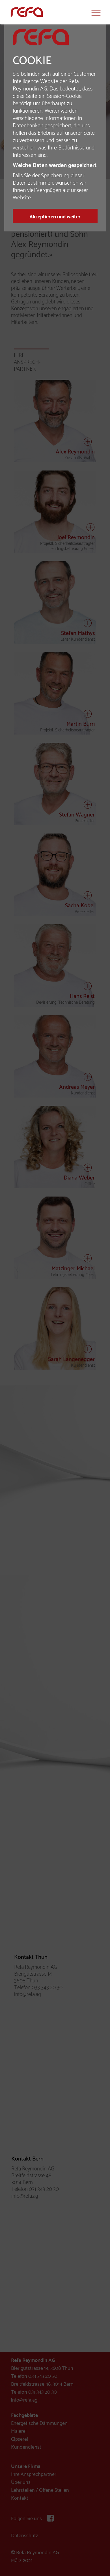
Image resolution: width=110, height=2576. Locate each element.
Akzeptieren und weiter (55, 217)
